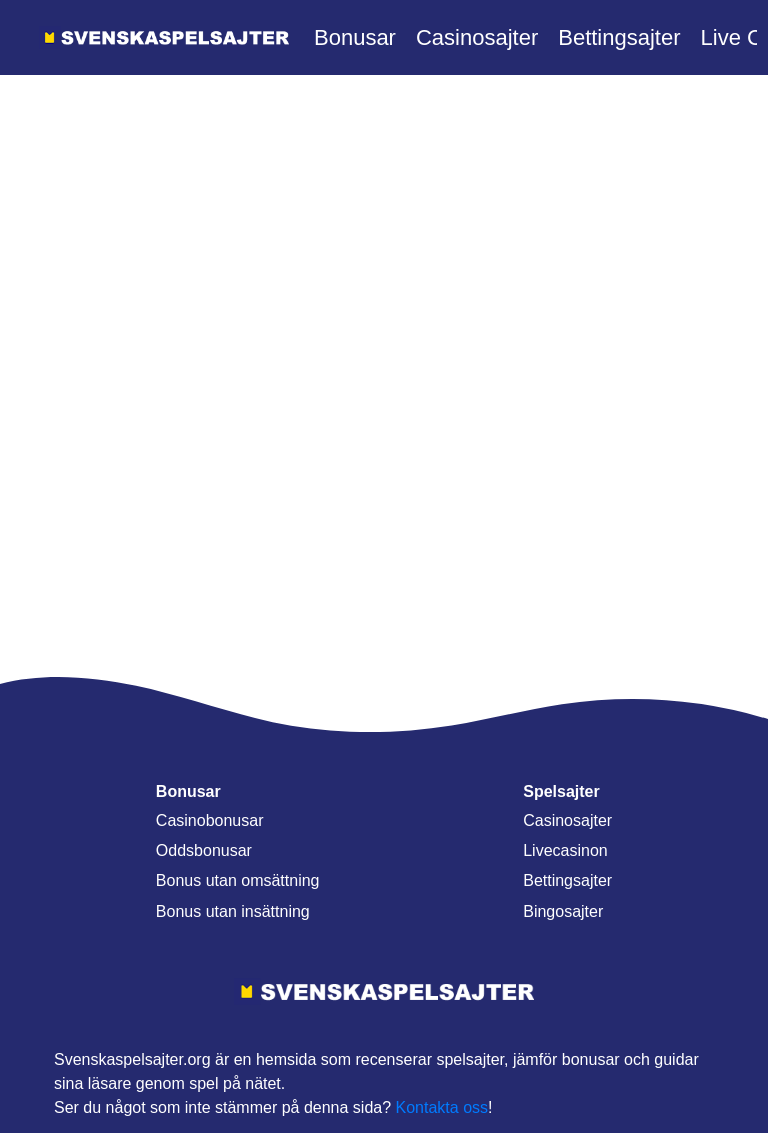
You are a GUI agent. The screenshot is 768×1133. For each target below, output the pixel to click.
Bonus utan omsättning (238, 880)
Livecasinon (565, 850)
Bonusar (355, 37)
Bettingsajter (619, 37)
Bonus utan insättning (233, 911)
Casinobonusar (210, 820)
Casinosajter (477, 37)
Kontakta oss (442, 1107)
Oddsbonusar (204, 850)
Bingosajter (563, 911)
